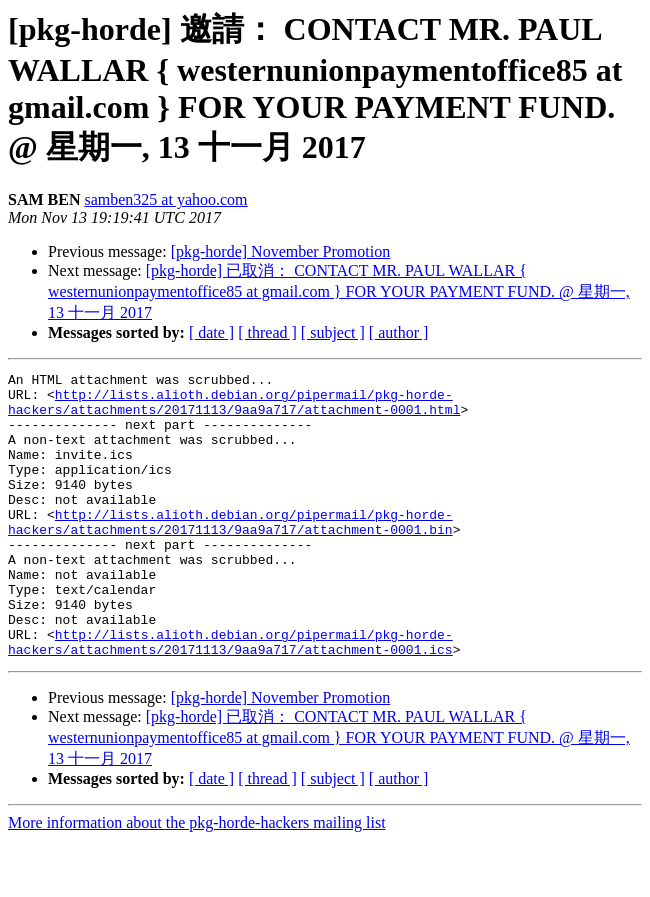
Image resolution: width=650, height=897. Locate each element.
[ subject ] (333, 332)
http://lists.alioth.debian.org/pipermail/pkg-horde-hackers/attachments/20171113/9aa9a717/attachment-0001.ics (230, 697)
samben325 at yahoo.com (165, 199)
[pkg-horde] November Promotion (281, 251)
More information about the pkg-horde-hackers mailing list (197, 879)
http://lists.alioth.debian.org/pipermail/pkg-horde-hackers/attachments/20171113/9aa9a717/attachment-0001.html (234, 409)
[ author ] (399, 332)
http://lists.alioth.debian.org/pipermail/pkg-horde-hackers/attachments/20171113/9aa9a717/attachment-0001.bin (230, 553)
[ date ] (211, 332)
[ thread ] (267, 332)
